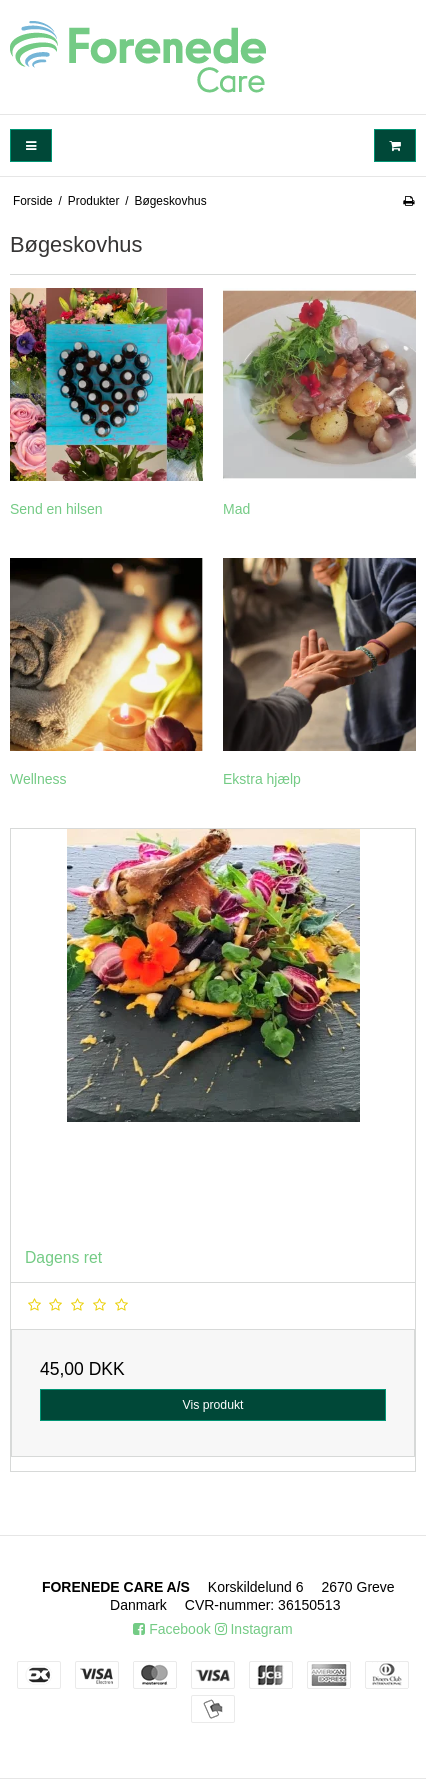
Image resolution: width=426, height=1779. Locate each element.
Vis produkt (212, 1405)
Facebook (171, 1629)
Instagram (254, 1629)
